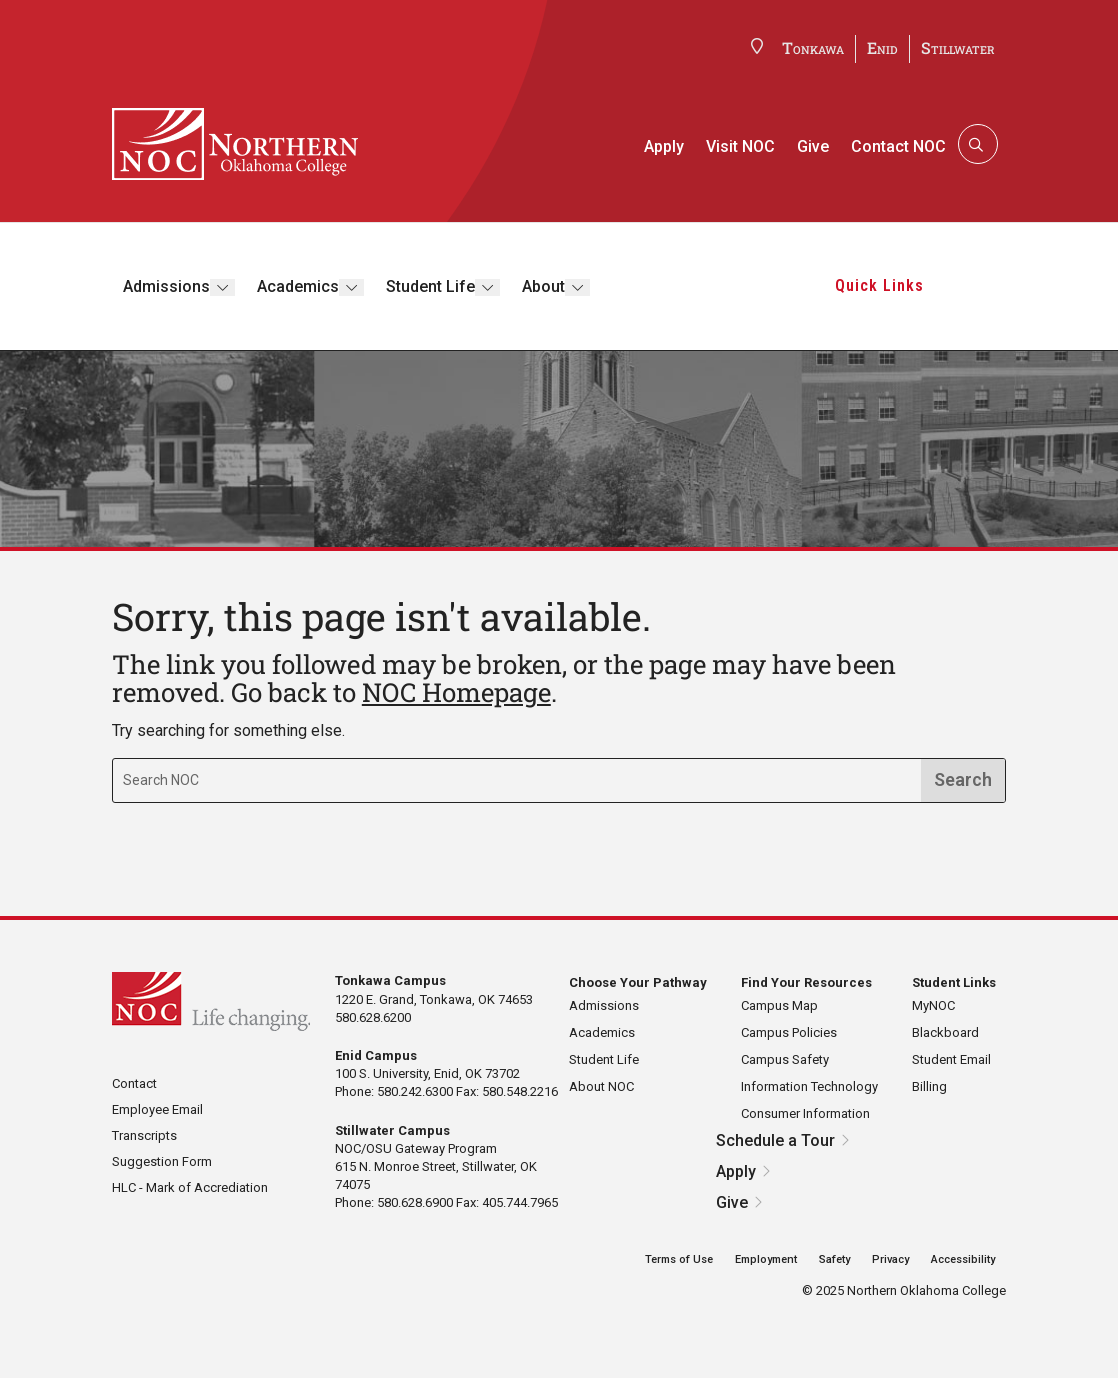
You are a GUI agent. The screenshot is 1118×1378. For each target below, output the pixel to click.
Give (813, 146)
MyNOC (933, 1005)
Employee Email (157, 1109)
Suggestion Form (162, 1161)
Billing (929, 1086)
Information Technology (809, 1086)
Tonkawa (813, 47)
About (543, 286)
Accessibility (963, 1259)
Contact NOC (898, 146)
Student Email (951, 1059)
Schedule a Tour (775, 1140)
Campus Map (779, 1005)
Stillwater (958, 47)
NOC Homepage (456, 692)
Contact (134, 1083)
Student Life (430, 286)
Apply (664, 146)
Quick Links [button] (879, 285)
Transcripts (144, 1135)
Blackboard (945, 1032)
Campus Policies (789, 1032)
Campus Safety (785, 1059)
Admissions (166, 286)
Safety (834, 1259)
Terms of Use (679, 1259)
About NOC (601, 1086)
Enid (882, 47)
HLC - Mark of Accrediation (190, 1187)
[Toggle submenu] (222, 287)
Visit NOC (740, 146)
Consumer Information (805, 1113)
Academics (298, 286)
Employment (766, 1259)
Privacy (890, 1259)
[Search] (976, 144)
